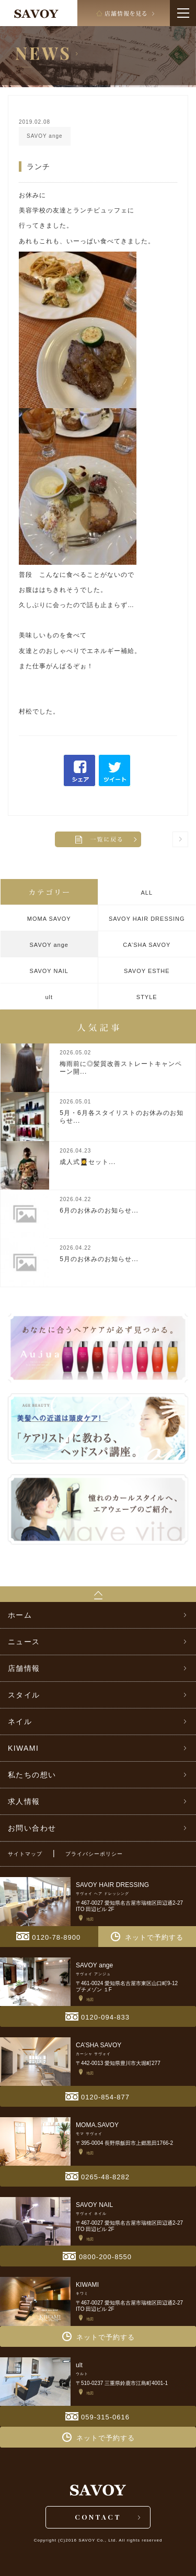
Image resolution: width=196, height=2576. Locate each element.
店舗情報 (24, 1668)
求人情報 (24, 1801)
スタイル (24, 1695)
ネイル (20, 1721)
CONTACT (98, 2516)
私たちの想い (32, 1775)
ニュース (24, 1641)
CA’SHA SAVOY (146, 945)
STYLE (146, 997)
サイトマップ (25, 1854)
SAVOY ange (49, 945)
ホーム (20, 1615)
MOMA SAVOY (49, 919)
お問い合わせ (32, 1828)
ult (49, 997)
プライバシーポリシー (94, 1854)
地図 (86, 1918)
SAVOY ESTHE (147, 971)
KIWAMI (23, 1748)
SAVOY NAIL (49, 971)
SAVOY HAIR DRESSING (147, 919)
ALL (147, 892)
